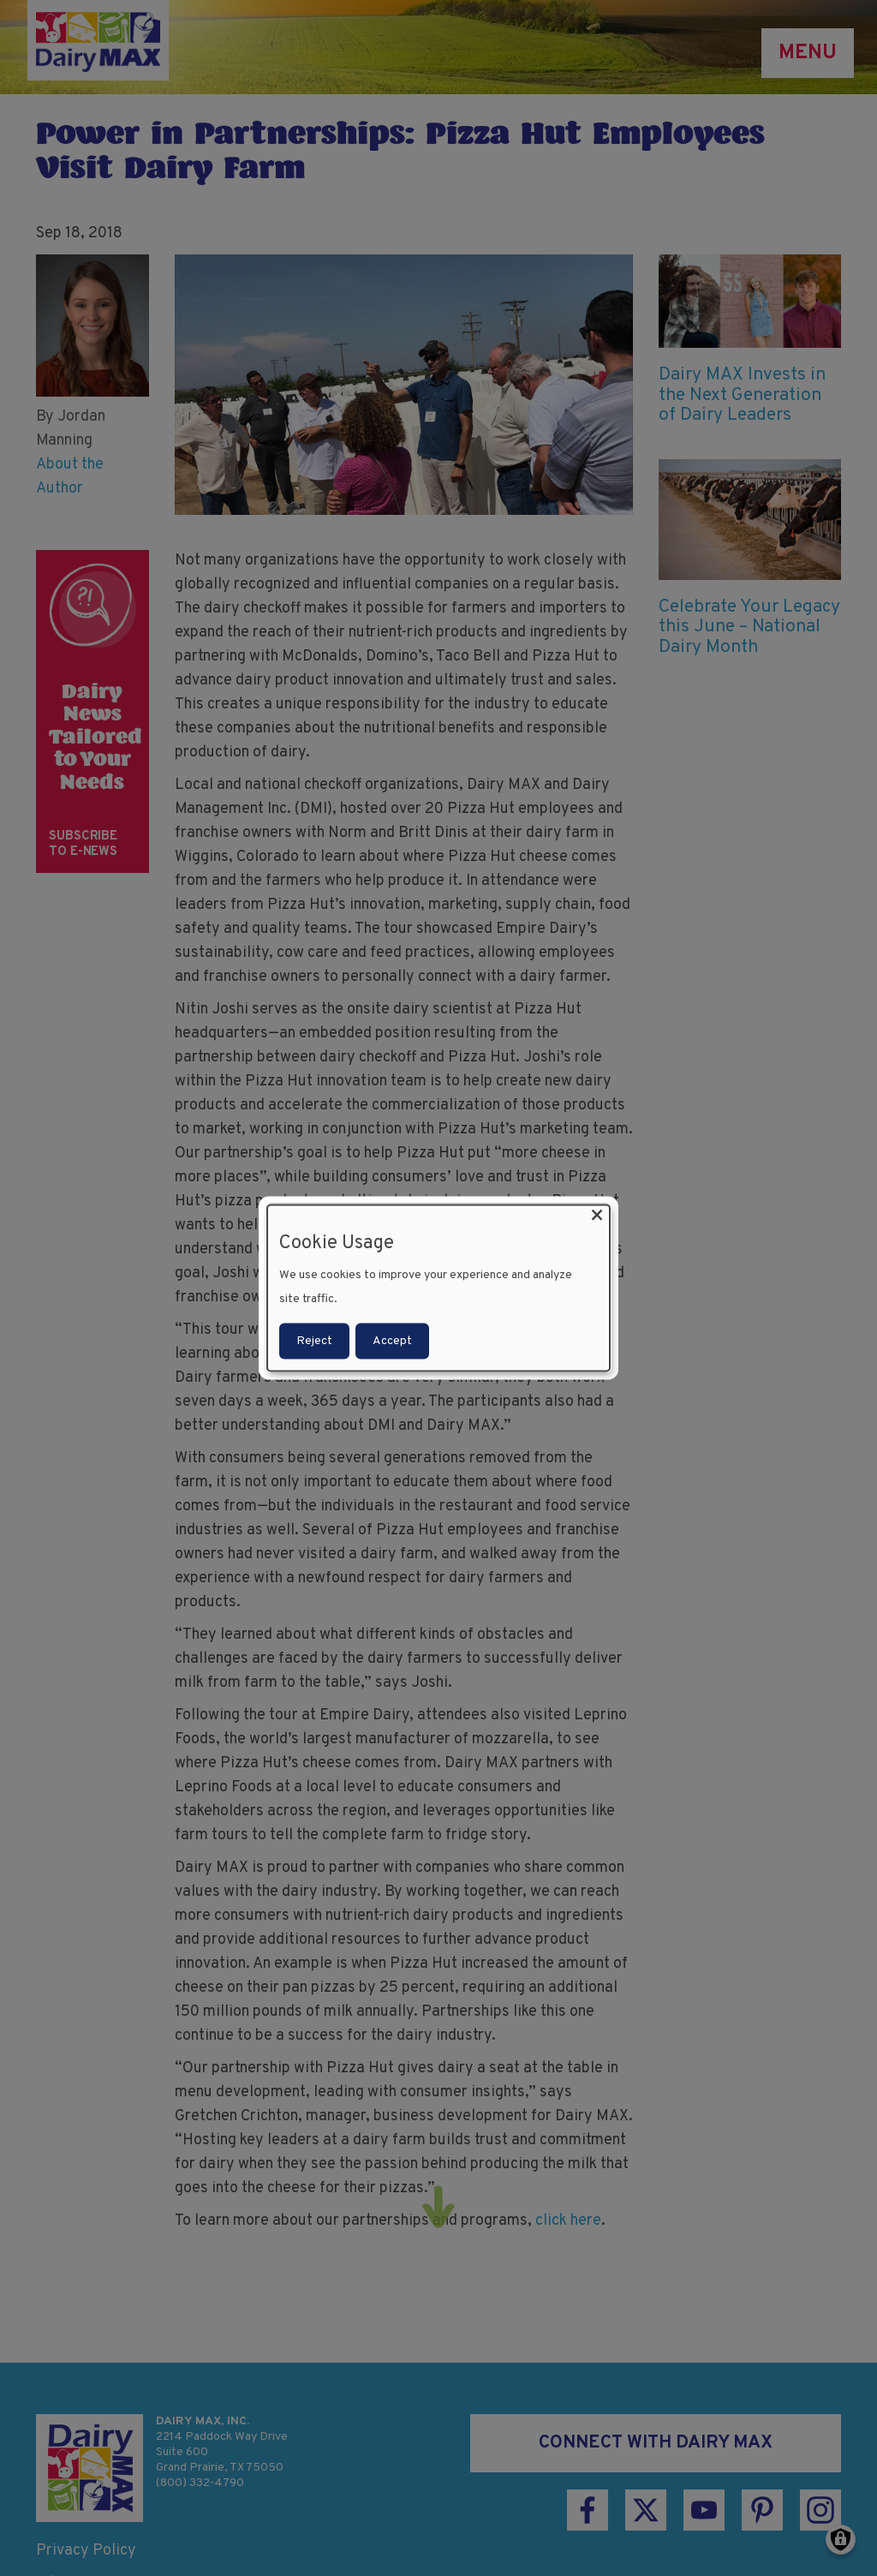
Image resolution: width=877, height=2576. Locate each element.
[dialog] (438, 1288)
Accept (392, 1341)
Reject (314, 1341)
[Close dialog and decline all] (597, 1215)
